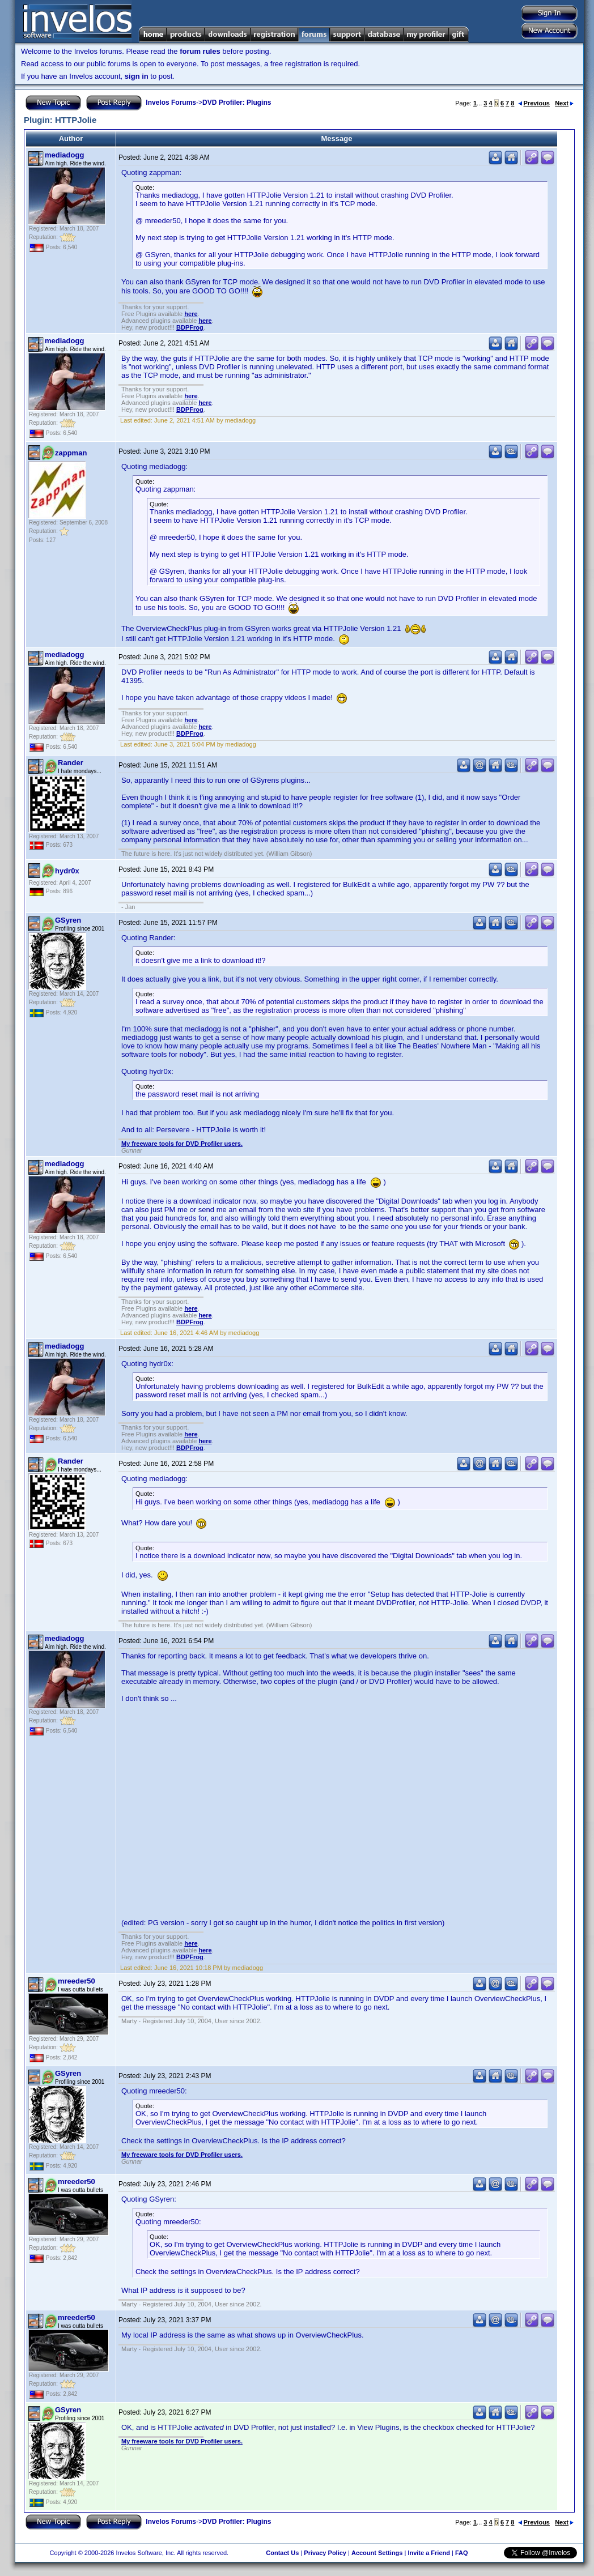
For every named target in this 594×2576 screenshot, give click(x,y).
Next (564, 103)
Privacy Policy (325, 2552)
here (190, 313)
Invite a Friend (429, 2552)
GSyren (68, 920)
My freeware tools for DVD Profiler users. (182, 1143)
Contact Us (282, 2552)
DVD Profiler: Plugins (236, 102)
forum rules (200, 51)
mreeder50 (76, 1981)
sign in (136, 76)
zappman (71, 453)
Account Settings (376, 2552)
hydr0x (67, 871)
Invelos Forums (171, 102)
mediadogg (64, 155)
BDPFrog (189, 327)
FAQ (461, 2552)
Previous (534, 103)
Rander (70, 762)
